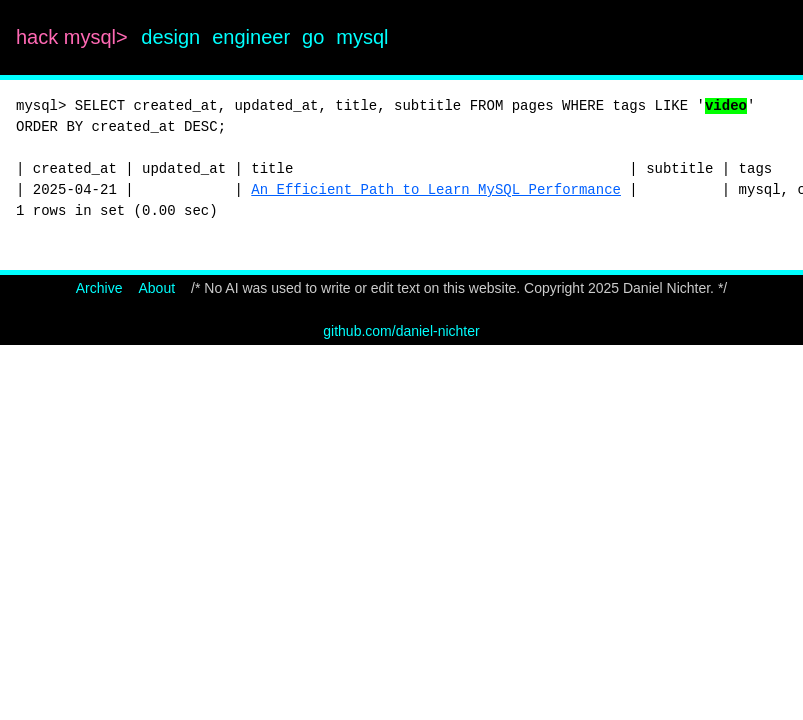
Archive (99, 288)
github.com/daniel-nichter (401, 331)
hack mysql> (74, 37)
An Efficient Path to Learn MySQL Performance (436, 190)
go (313, 37)
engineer (251, 37)
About (156, 288)
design (170, 37)
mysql (362, 37)
